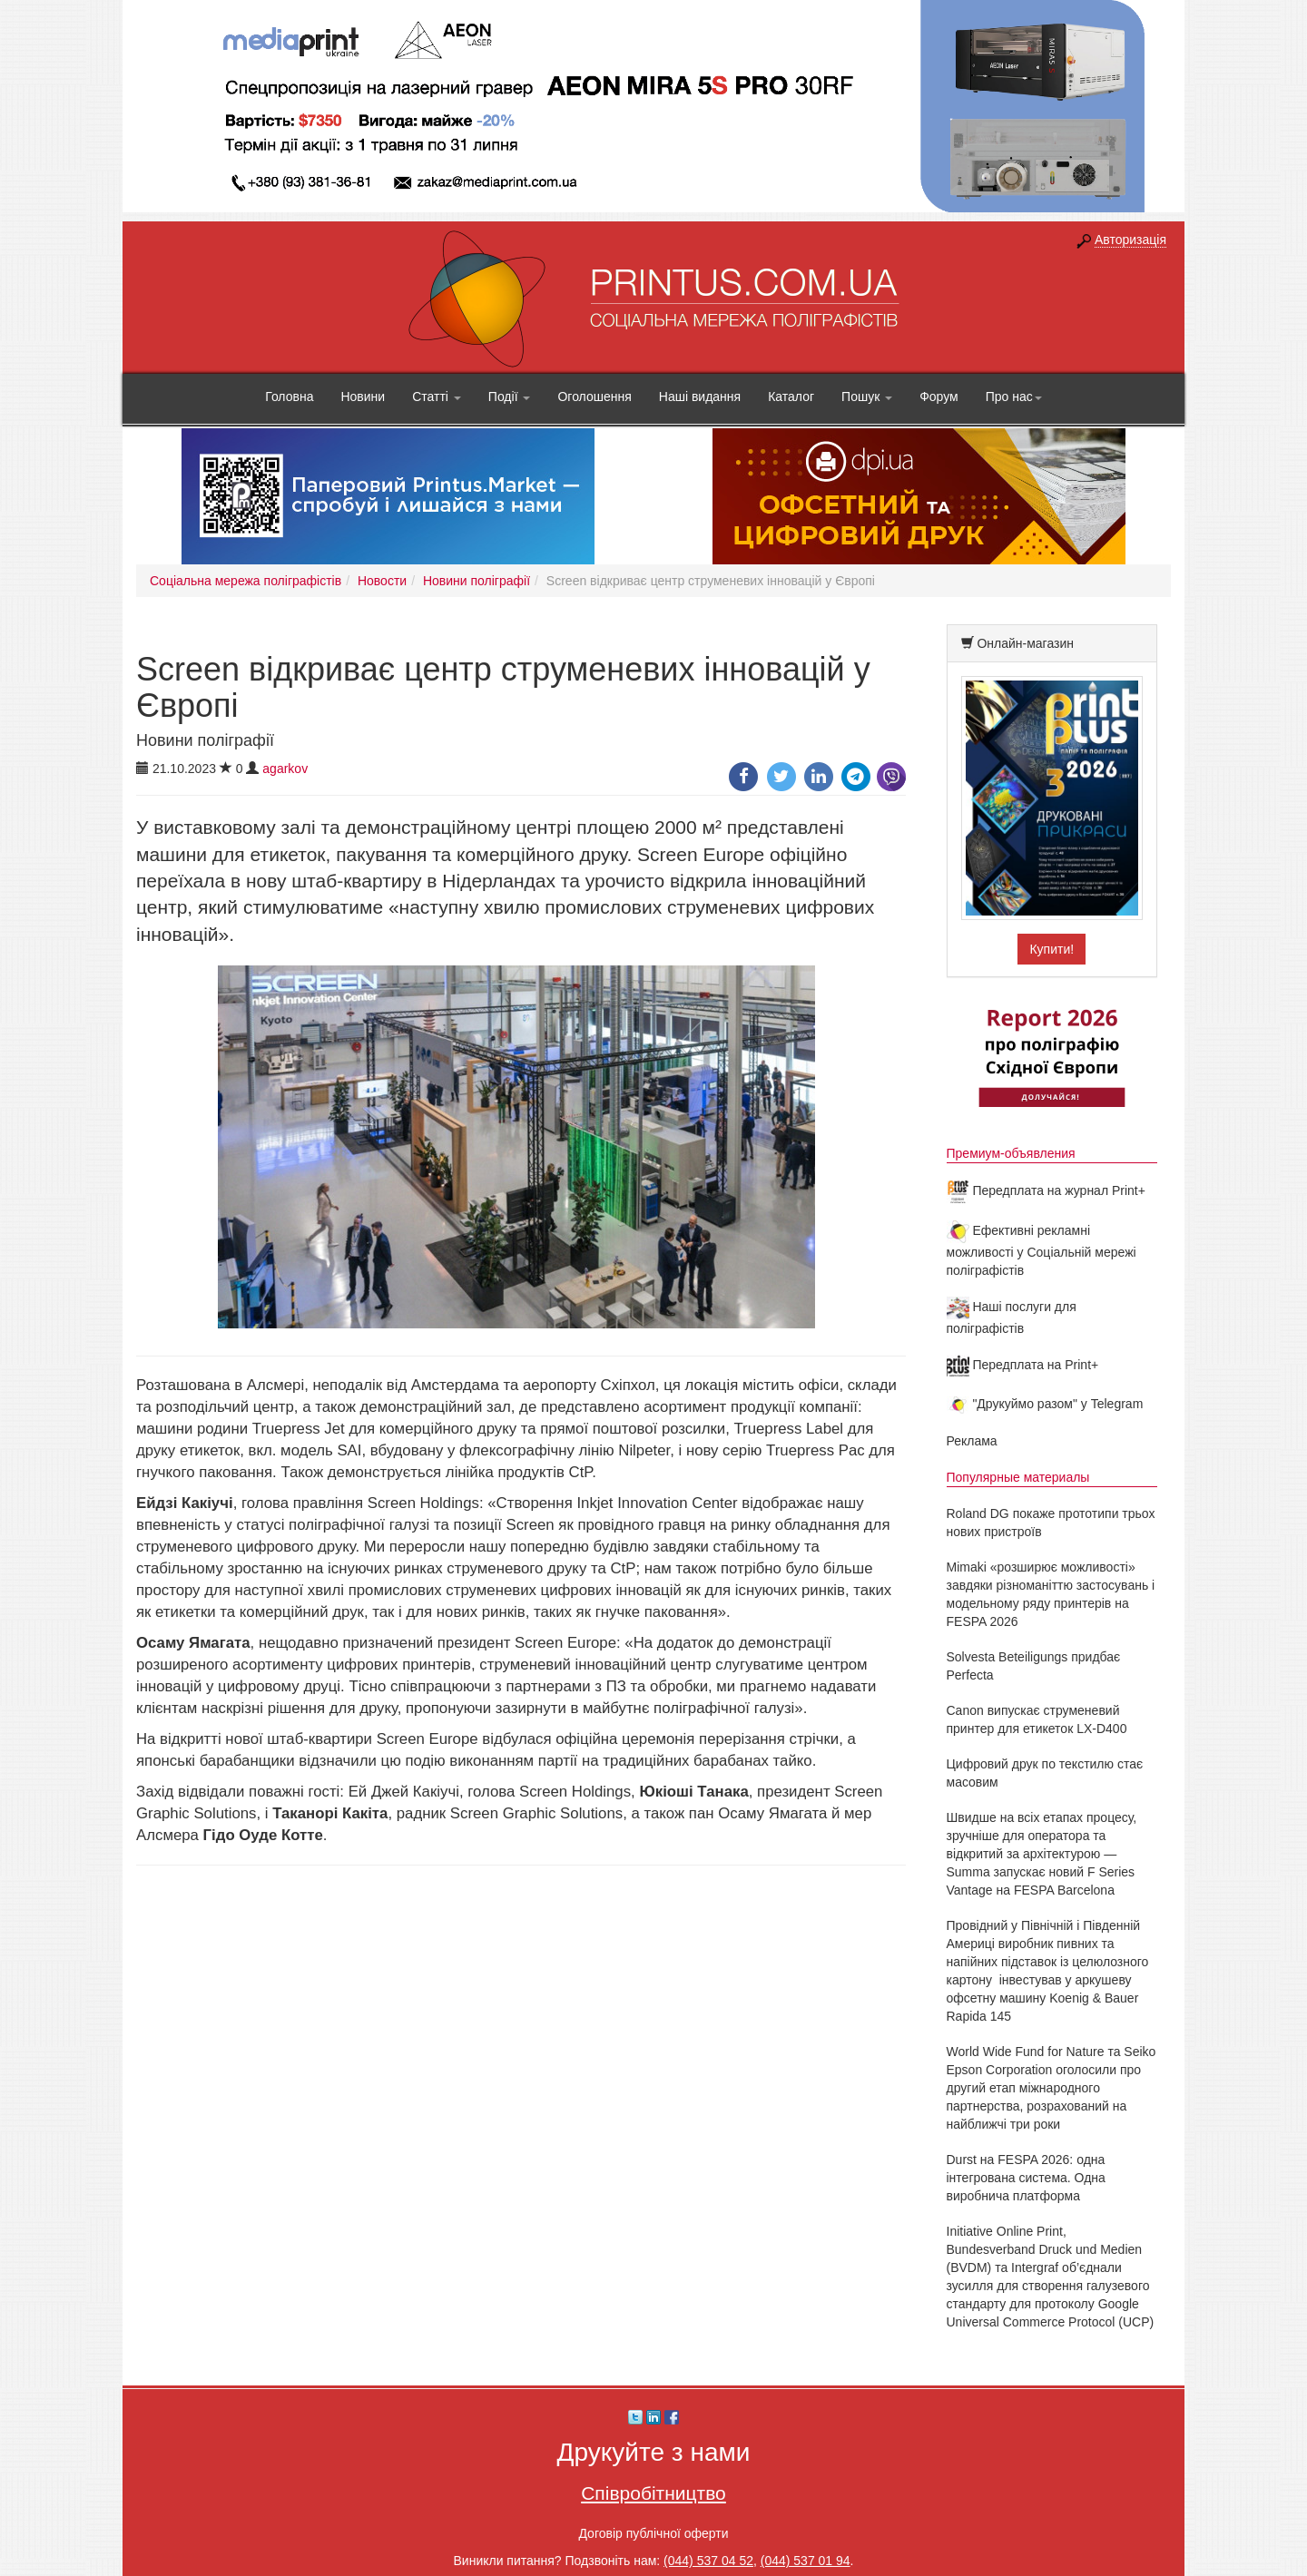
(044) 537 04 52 (708, 2560)
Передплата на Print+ (1023, 1364)
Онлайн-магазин (1025, 643)
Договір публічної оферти (653, 2533)
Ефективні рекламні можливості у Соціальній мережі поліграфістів (1041, 1250)
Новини (362, 396)
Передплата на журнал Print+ (1046, 1190)
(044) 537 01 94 (805, 2560)
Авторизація (1130, 239)
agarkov (285, 768)
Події (509, 396)
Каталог (791, 396)
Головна (289, 396)
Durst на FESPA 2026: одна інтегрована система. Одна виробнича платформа (1026, 2177)
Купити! (1051, 949)
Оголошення (594, 396)
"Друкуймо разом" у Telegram (1045, 1403)
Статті (436, 396)
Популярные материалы (1018, 1477)
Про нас (1014, 396)
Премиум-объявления (1011, 1153)
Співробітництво (653, 2493)
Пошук (866, 396)
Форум (938, 396)
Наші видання (700, 396)
